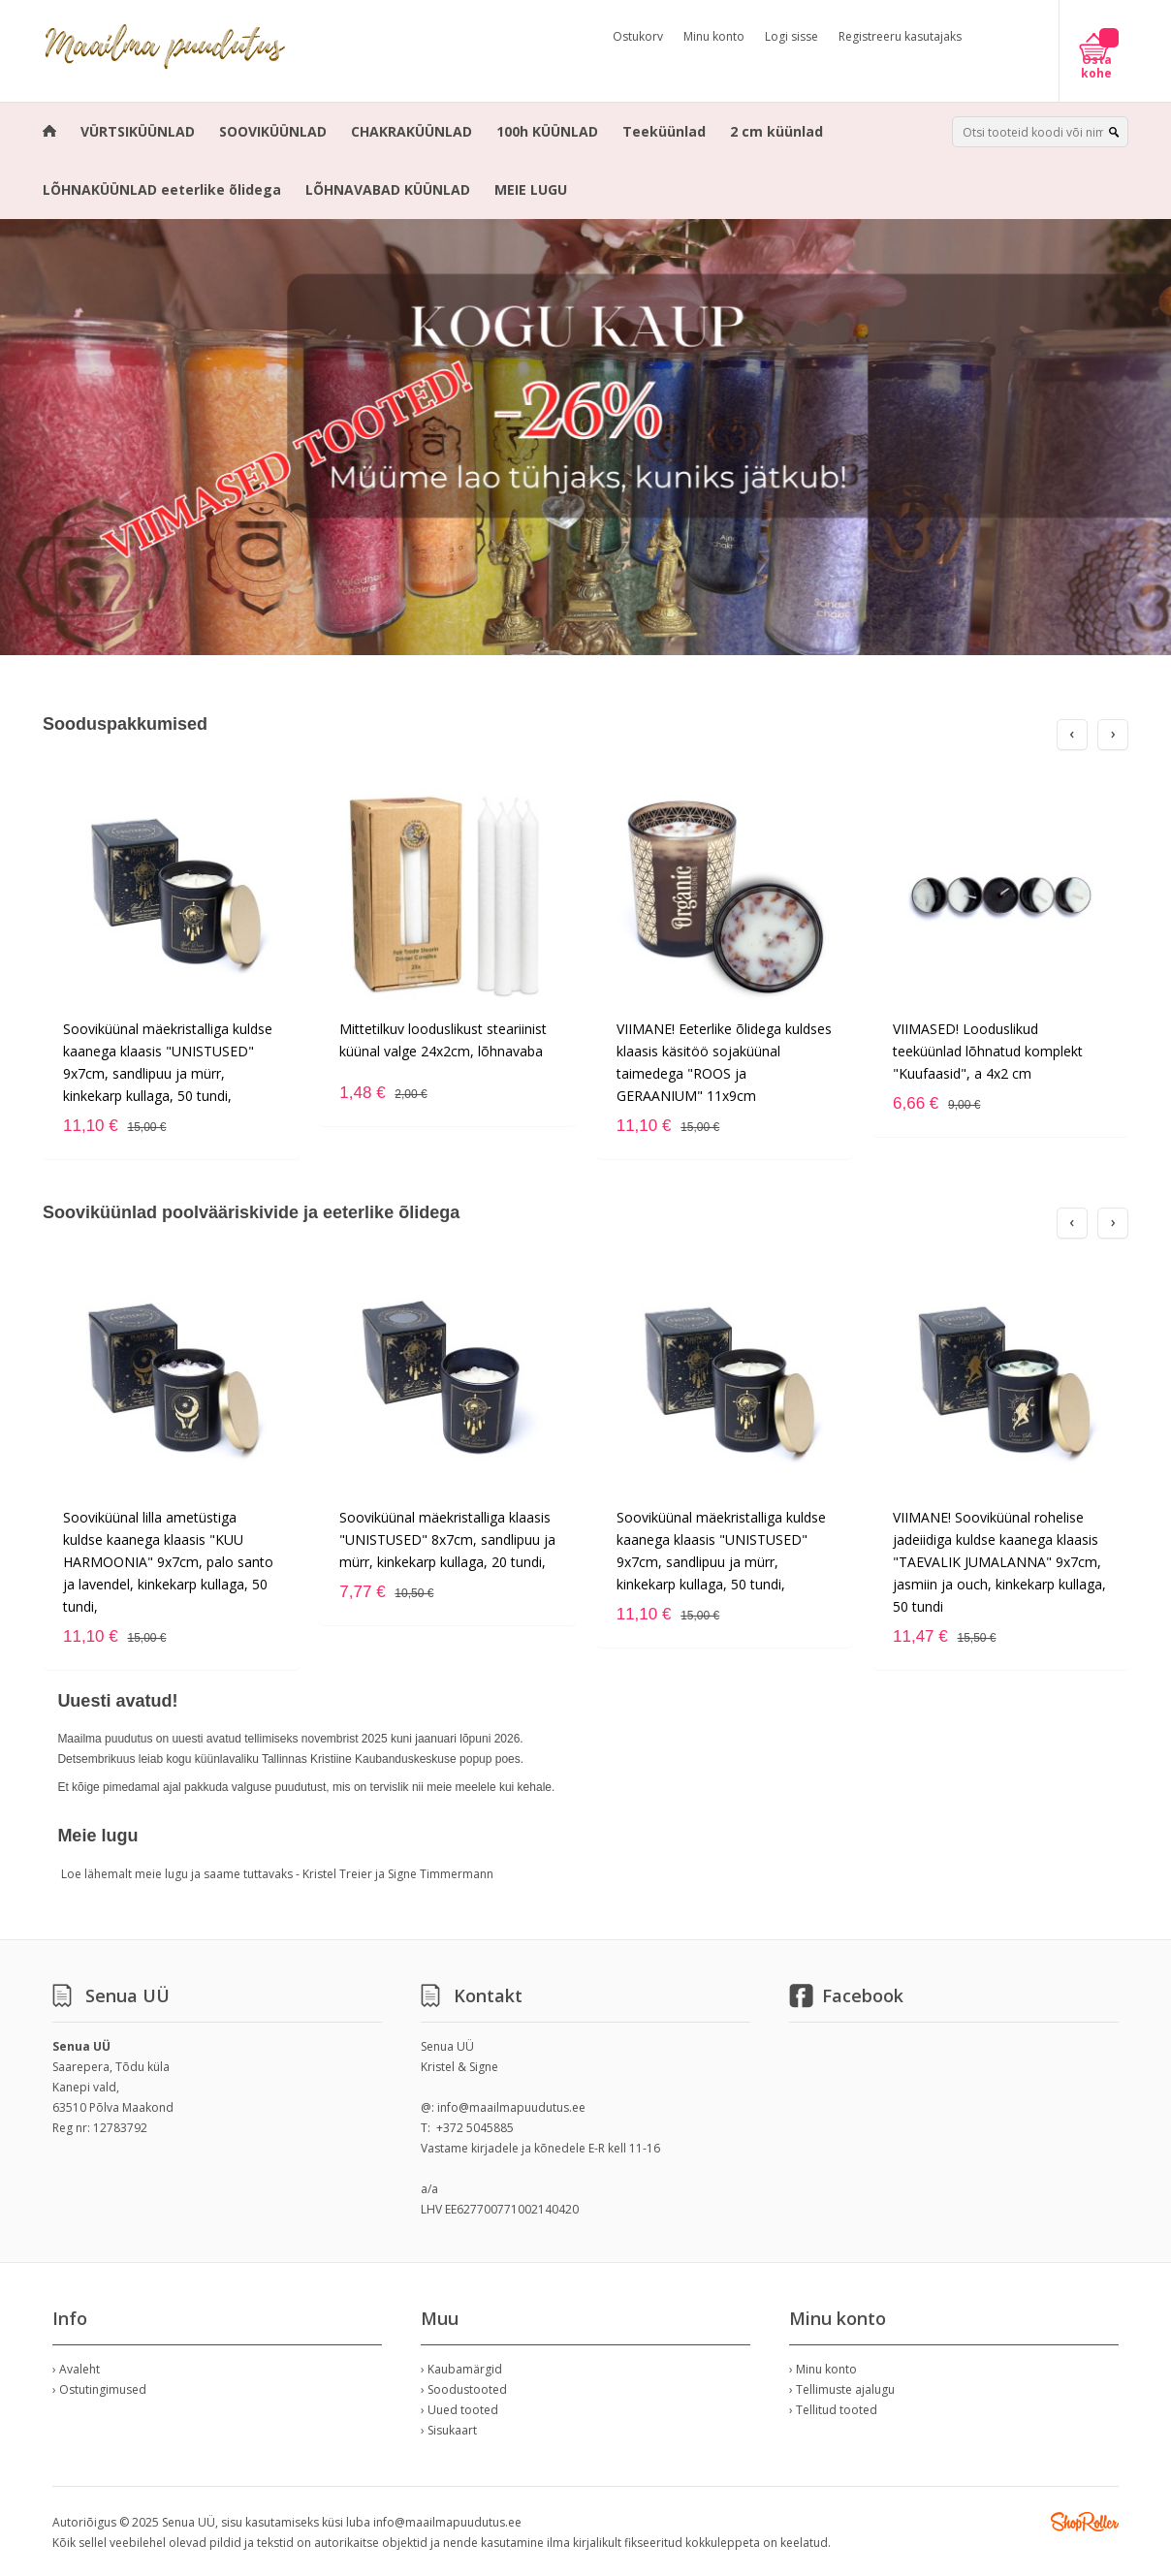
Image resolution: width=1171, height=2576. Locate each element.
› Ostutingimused (99, 2389)
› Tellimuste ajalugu (842, 2389)
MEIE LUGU (530, 189)
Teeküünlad (664, 131)
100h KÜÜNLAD (547, 131)
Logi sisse (791, 36)
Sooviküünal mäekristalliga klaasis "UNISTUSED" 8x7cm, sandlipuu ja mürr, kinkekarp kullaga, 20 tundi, (447, 1539)
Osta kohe (1096, 66)
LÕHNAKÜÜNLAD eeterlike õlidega (162, 189)
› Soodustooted (464, 2389)
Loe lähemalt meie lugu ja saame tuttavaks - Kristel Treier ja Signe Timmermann (277, 1874)
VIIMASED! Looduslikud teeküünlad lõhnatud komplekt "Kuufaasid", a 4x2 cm (988, 1051)
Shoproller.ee (1085, 2521)
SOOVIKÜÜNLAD (273, 131)
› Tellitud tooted (833, 2410)
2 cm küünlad (776, 131)
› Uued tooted (459, 2410)
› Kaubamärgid (461, 2369)
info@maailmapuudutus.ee (511, 2107)
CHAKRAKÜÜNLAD (411, 131)
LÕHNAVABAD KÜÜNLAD (387, 189)
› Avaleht (76, 2369)
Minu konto (713, 36)
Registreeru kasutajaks (900, 36)
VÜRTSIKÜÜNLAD (137, 131)
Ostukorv (638, 36)
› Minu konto (823, 2369)
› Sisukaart (449, 2430)
